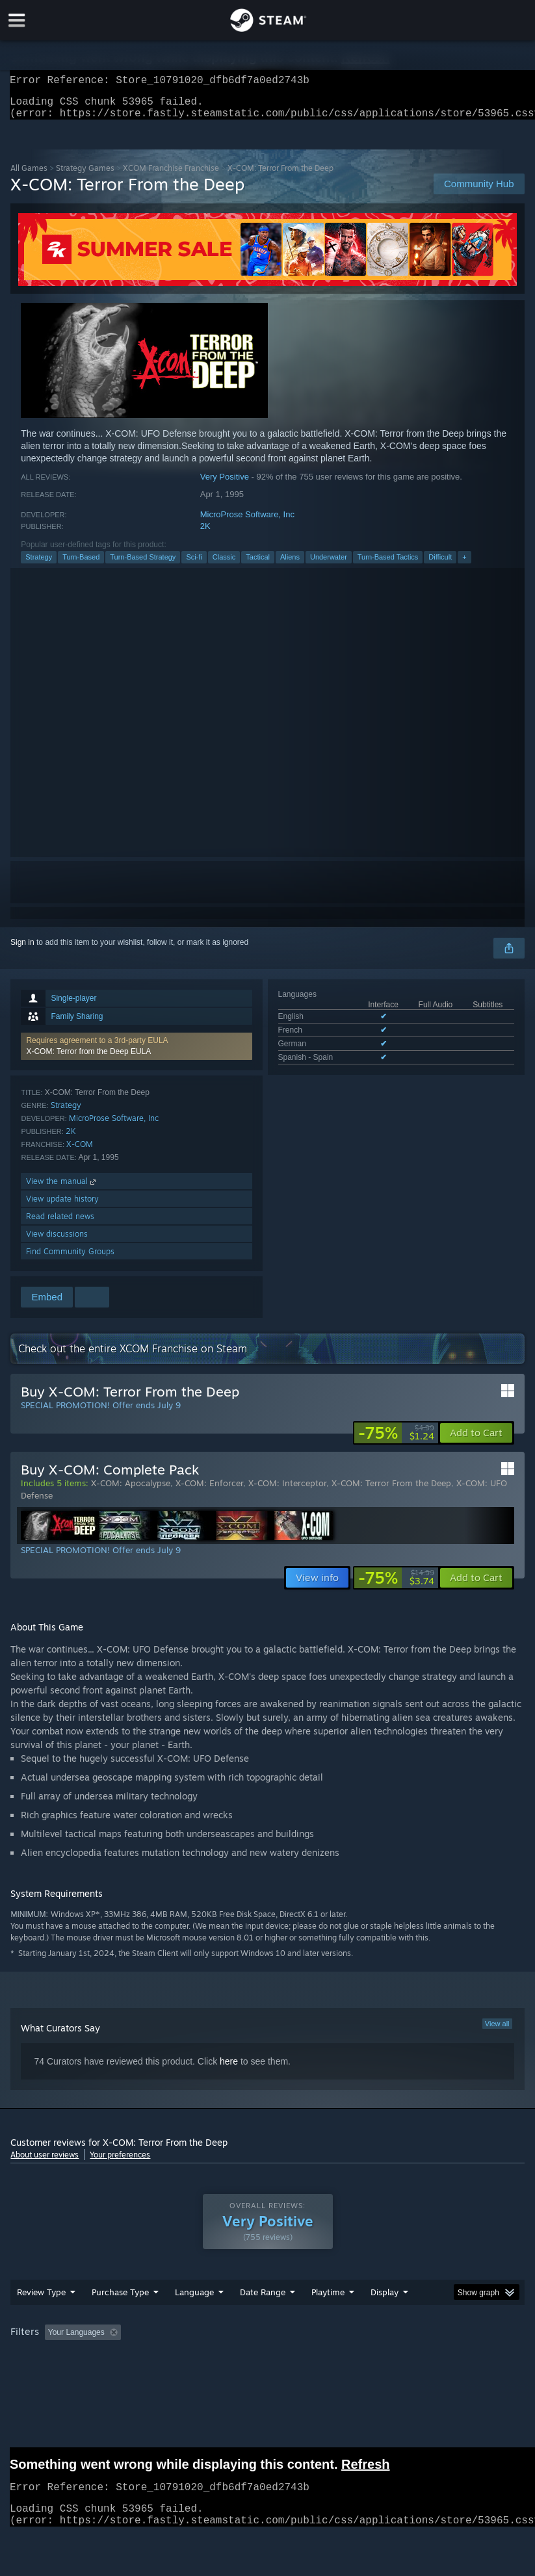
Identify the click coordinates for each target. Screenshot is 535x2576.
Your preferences (120, 2162)
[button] (136, 1054)
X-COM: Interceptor (287, 1491)
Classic (224, 565)
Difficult (440, 565)
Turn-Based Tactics (388, 565)
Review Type (41, 2300)
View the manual (62, 1189)
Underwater (328, 565)
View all (497, 2031)
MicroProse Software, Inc (247, 522)
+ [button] (464, 565)
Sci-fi (194, 565)
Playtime (328, 2300)
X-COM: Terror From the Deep (391, 1491)
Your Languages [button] (76, 2340)
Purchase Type (120, 2300)
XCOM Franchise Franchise (171, 176)
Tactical (258, 565)
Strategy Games (85, 176)
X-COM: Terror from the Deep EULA (88, 1059)
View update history (62, 1206)
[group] (267, 2341)
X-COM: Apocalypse (130, 1491)
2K (205, 534)
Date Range (262, 2300)
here (229, 2069)
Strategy (38, 565)
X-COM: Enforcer (209, 1491)
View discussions (57, 1241)
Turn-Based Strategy (143, 565)
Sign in (22, 950)
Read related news (60, 1224)
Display (384, 2300)
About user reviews (44, 2162)
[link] (396, 1440)
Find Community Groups (70, 1259)
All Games (28, 176)
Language (194, 2300)
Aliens (290, 565)
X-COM (79, 1152)
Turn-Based (80, 565)
